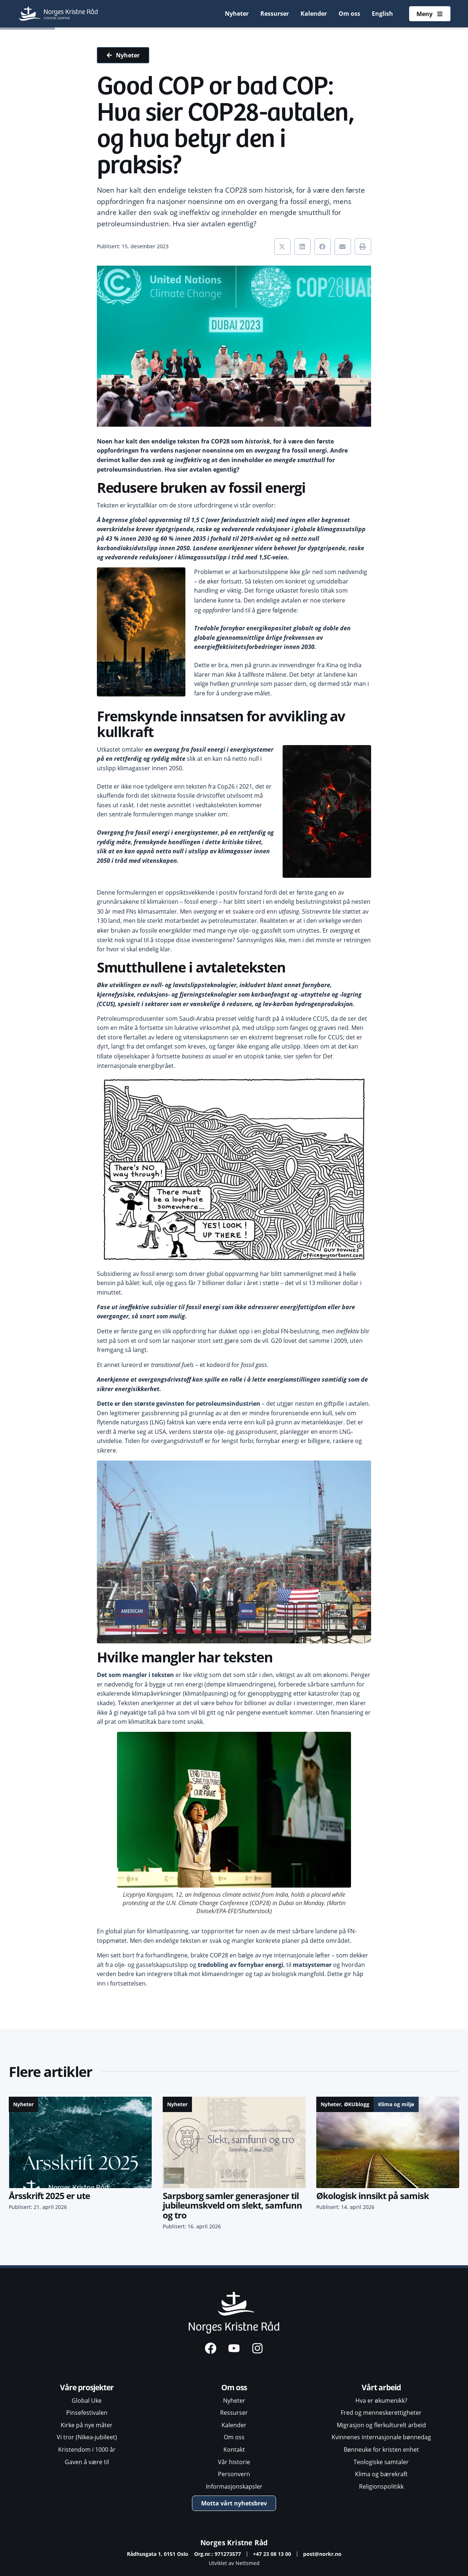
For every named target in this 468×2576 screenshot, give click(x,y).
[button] (282, 246)
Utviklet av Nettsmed (234, 2563)
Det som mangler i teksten (135, 1675)
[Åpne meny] (429, 14)
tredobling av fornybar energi (240, 1965)
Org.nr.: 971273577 (217, 2553)
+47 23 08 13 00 (272, 2553)
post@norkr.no (322, 2553)
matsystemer (312, 1965)
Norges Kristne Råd (234, 2542)
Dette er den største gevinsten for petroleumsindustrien (178, 1404)
